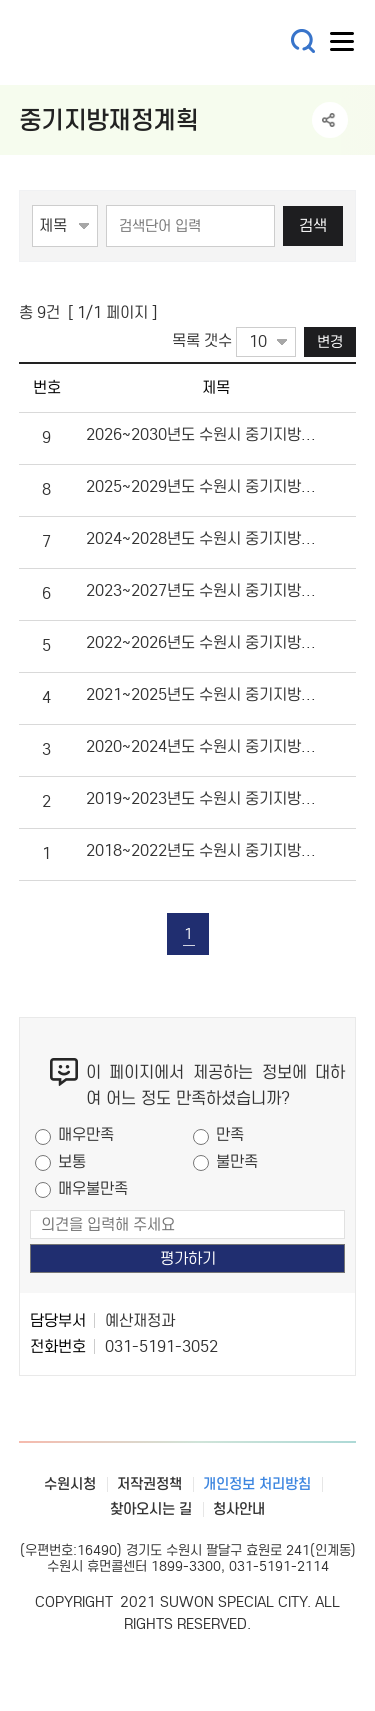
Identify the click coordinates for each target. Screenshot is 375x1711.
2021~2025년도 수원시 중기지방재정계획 (202, 694)
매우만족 (86, 1134)
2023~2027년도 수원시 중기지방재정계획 (202, 590)
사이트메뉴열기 (343, 46)
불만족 (237, 1161)
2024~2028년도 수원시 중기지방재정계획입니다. (202, 538)
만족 (230, 1134)
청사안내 (239, 1509)
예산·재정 (139, 42)
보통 (72, 1161)
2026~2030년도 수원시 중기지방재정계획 (202, 434)
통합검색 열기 (303, 41)
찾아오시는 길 (151, 1509)
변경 (330, 341)
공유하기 (330, 120)
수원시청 (70, 1484)
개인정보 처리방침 (257, 1484)
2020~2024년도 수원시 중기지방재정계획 (202, 746)
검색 (313, 225)
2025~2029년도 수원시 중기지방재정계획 (202, 486)
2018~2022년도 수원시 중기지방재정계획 (202, 850)
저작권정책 (149, 1484)
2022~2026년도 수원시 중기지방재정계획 (202, 642)
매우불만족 (93, 1188)
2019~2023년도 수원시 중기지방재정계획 (202, 798)
